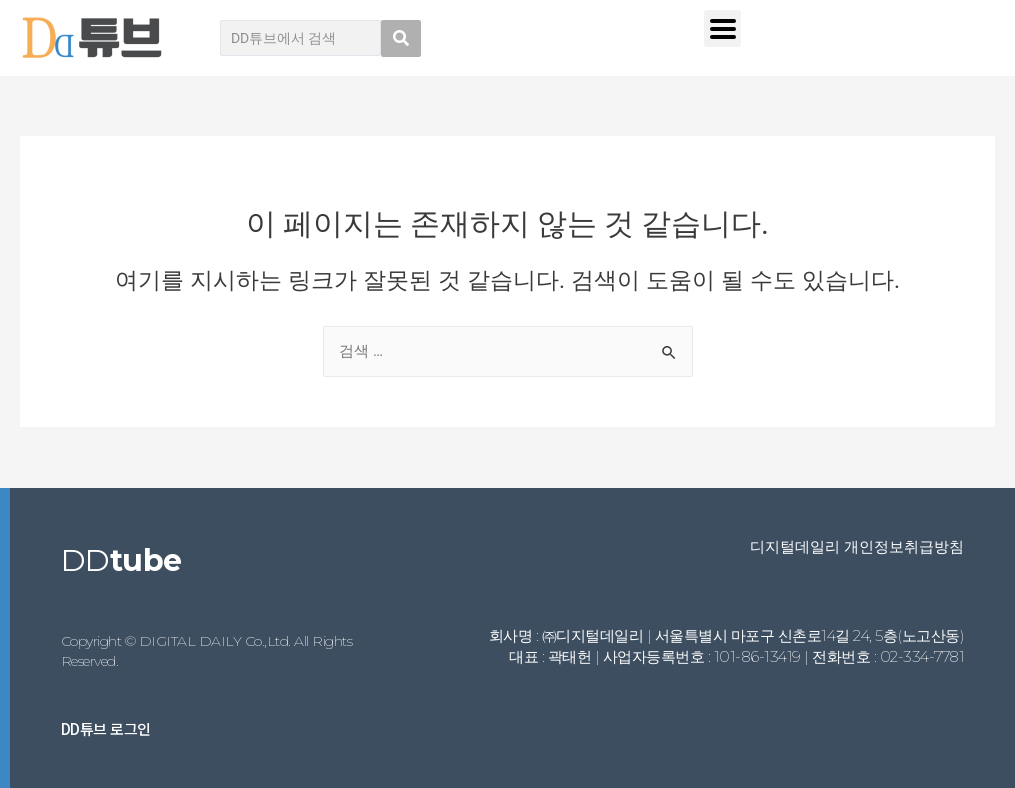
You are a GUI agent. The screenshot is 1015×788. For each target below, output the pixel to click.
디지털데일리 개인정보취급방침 (857, 546)
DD (121, 560)
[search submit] (401, 38)
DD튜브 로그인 (106, 728)
